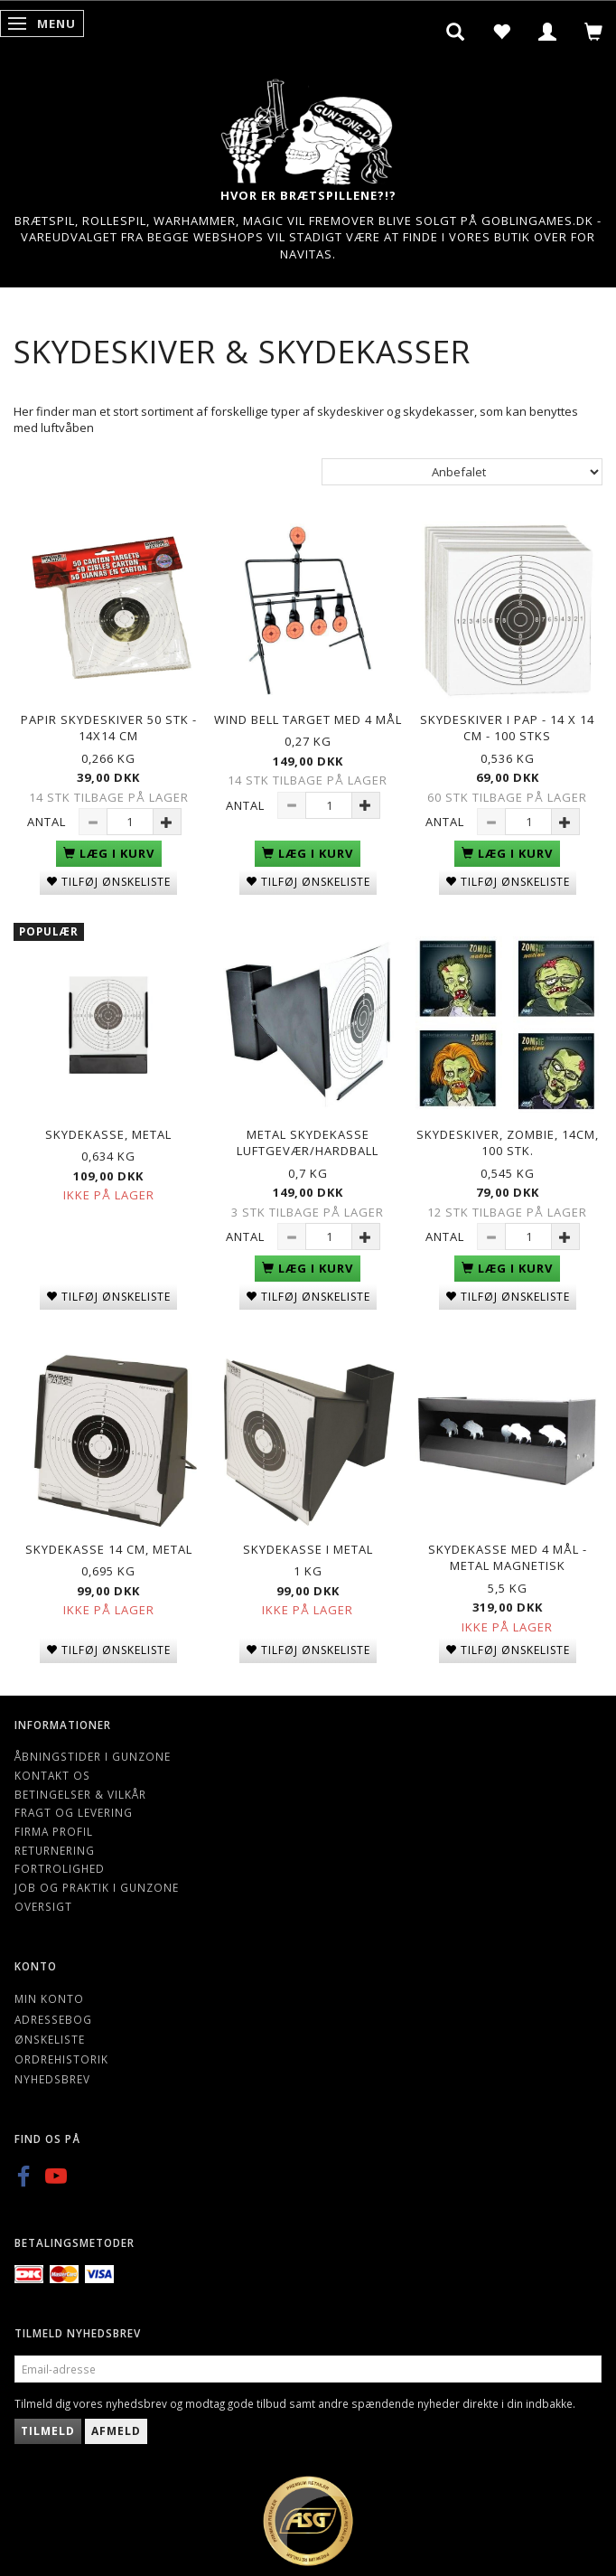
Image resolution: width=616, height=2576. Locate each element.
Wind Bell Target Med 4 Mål (308, 719)
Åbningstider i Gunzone (92, 1756)
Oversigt (43, 1906)
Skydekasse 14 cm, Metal (108, 1549)
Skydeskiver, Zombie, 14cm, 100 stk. (507, 1143)
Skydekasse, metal (108, 1134)
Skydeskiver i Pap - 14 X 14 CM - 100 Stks (507, 728)
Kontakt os (52, 1775)
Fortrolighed (59, 1868)
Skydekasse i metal (308, 1549)
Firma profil (53, 1831)
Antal (48, 821)
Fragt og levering (73, 1812)
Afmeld (116, 2431)
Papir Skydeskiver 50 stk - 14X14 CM (109, 728)
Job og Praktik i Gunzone (96, 1887)
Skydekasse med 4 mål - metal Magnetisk (507, 1558)
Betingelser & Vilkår (80, 1794)
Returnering (54, 1850)
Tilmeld (48, 2431)
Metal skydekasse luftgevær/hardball (307, 1143)
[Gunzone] (308, 127)
